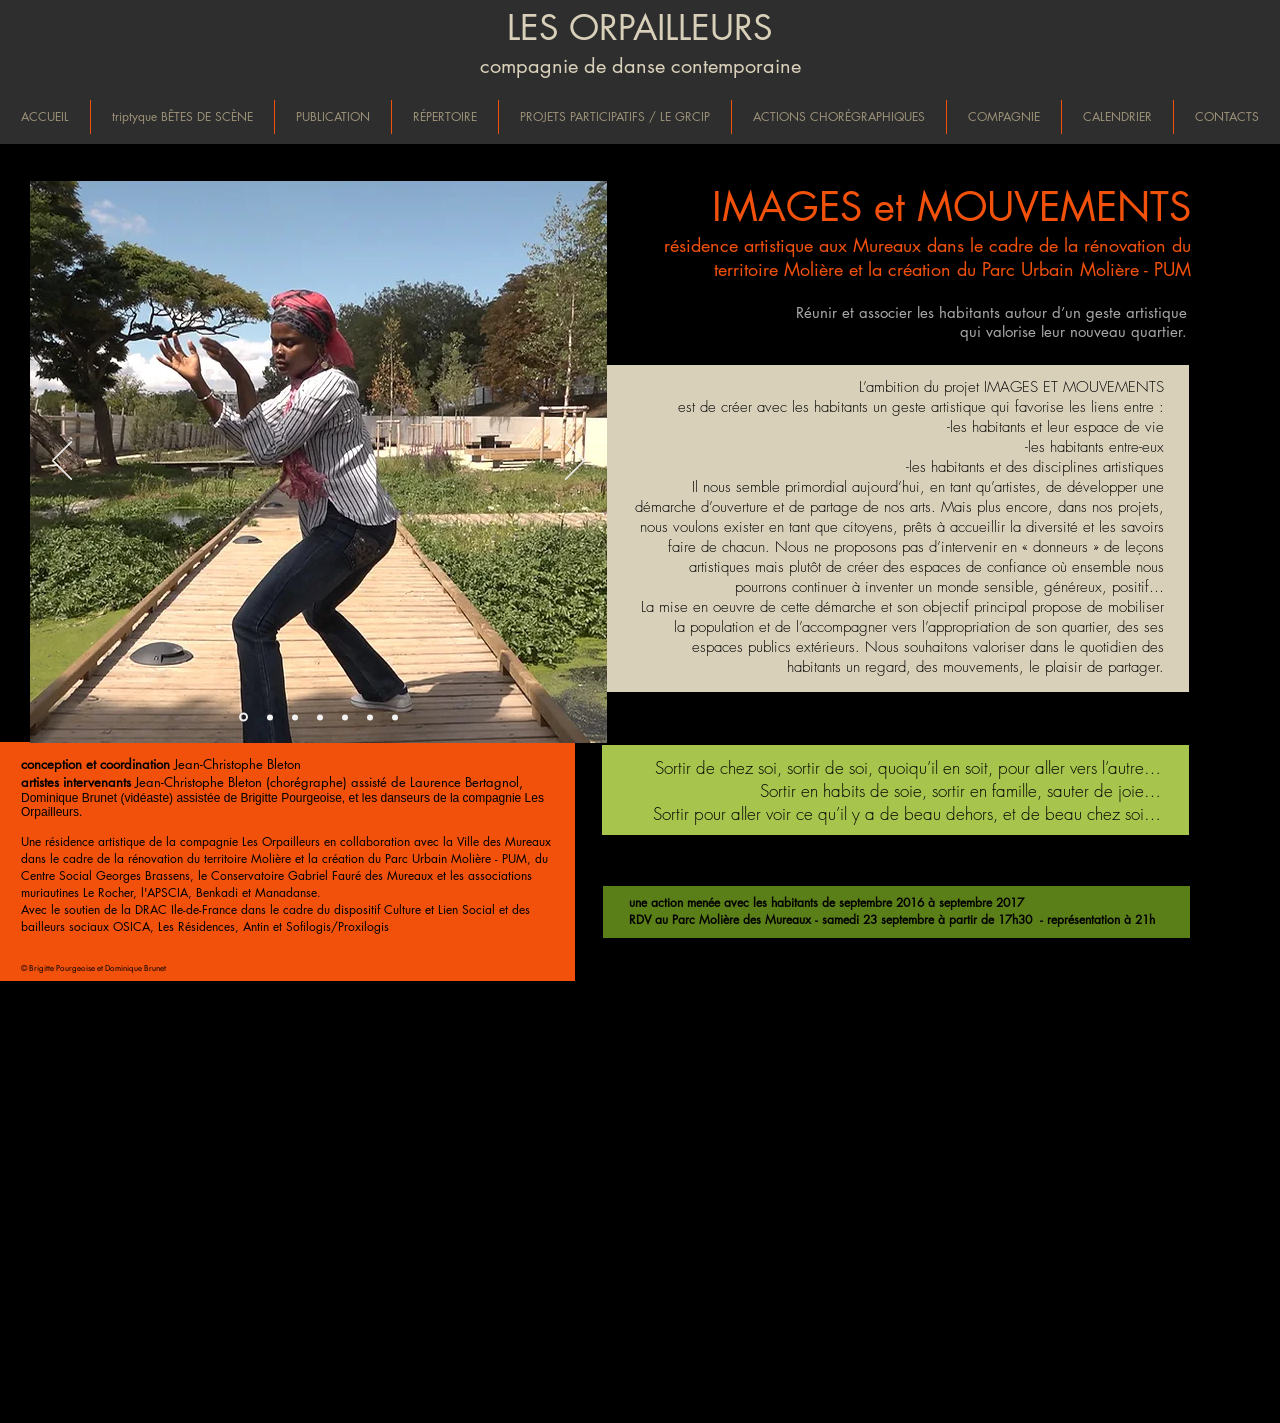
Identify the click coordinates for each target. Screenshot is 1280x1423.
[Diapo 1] (243, 717)
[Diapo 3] (295, 717)
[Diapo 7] (395, 717)
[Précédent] (62, 462)
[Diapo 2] (270, 717)
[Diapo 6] (370, 717)
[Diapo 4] (320, 717)
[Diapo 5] (345, 717)
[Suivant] (575, 462)
